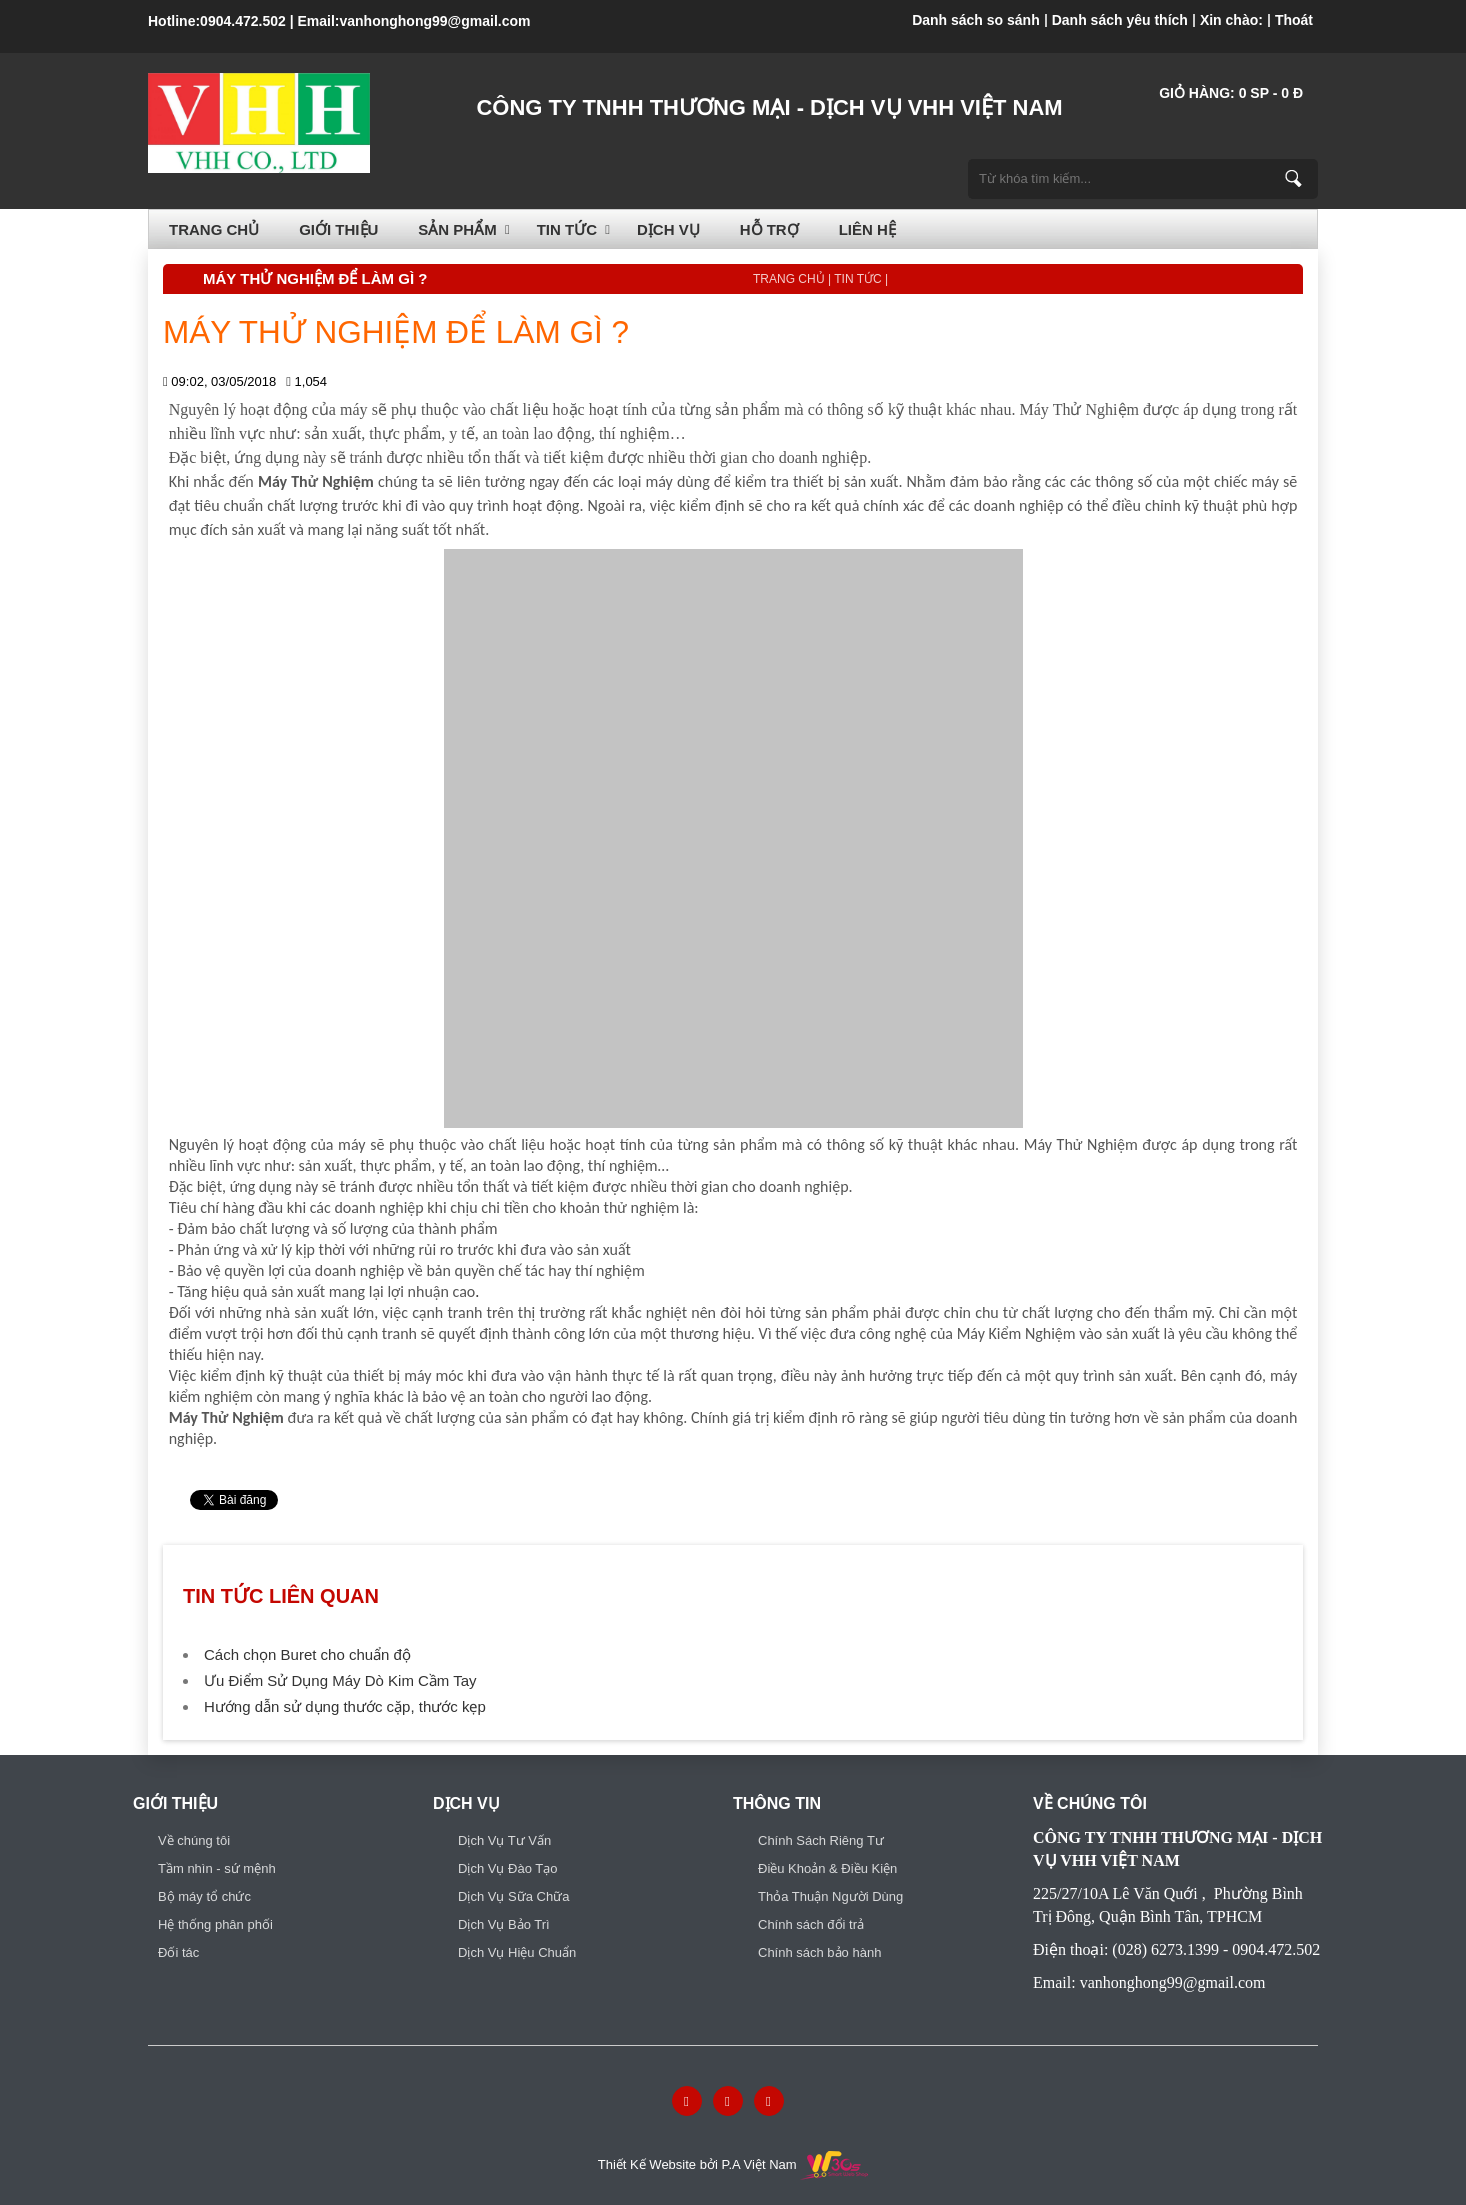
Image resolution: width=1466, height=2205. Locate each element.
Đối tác (178, 1952)
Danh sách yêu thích (1120, 20)
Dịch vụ (668, 229)
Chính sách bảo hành (819, 1952)
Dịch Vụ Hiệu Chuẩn (517, 1952)
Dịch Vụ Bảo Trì (504, 1924)
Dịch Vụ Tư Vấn (504, 1840)
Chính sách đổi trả (811, 1924)
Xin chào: (1231, 20)
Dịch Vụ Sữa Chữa (513, 1896)
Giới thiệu (338, 229)
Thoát (1294, 20)
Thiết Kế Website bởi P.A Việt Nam (733, 2164)
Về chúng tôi (194, 1840)
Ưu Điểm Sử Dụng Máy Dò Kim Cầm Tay (340, 1680)
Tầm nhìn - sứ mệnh (217, 1868)
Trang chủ (214, 229)
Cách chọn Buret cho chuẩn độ (307, 1654)
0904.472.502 (243, 21)
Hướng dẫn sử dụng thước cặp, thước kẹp (345, 1706)
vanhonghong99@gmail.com (434, 21)
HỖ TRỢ (769, 229)
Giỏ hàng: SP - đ (1231, 93)
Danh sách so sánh (976, 20)
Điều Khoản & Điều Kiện (827, 1868)
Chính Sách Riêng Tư (821, 1840)
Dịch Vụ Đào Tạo (507, 1868)
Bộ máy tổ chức (204, 1896)
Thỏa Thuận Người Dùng (830, 1896)
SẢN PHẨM (457, 229)
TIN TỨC (567, 229)
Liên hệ (867, 229)
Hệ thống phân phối (215, 1924)
